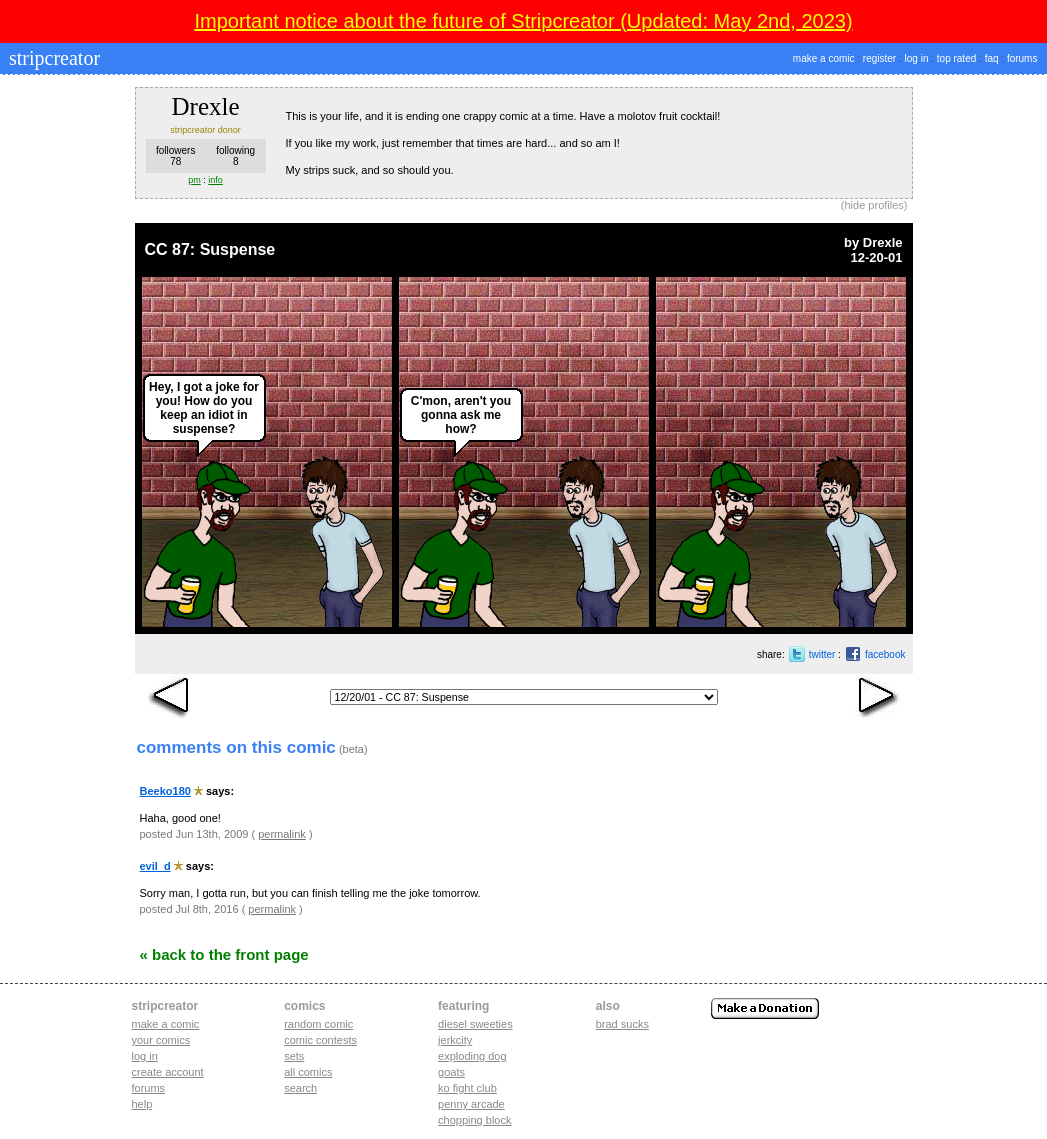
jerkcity (455, 1040)
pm (194, 180)
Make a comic (166, 1024)
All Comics (308, 1072)
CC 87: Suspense (210, 249)
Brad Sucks (622, 1024)
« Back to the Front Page (224, 954)
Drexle (883, 242)
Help (142, 1104)
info (215, 180)
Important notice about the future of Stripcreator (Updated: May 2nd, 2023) (523, 21)
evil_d (155, 866)
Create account (168, 1072)
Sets (294, 1056)
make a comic (824, 58)
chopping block (474, 1120)
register (879, 58)
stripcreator (52, 58)
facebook (885, 654)
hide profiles (874, 205)
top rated (956, 58)
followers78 (175, 156)
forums (1022, 58)
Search (300, 1088)
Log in (145, 1056)
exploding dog (472, 1056)
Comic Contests (320, 1040)
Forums (149, 1088)
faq (992, 58)
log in (917, 58)
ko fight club (467, 1088)
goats (451, 1072)
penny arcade (471, 1104)
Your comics (161, 1040)
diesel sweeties (475, 1024)
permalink (282, 834)
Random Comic (318, 1024)
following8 (235, 156)
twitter (822, 654)
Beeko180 (165, 791)
